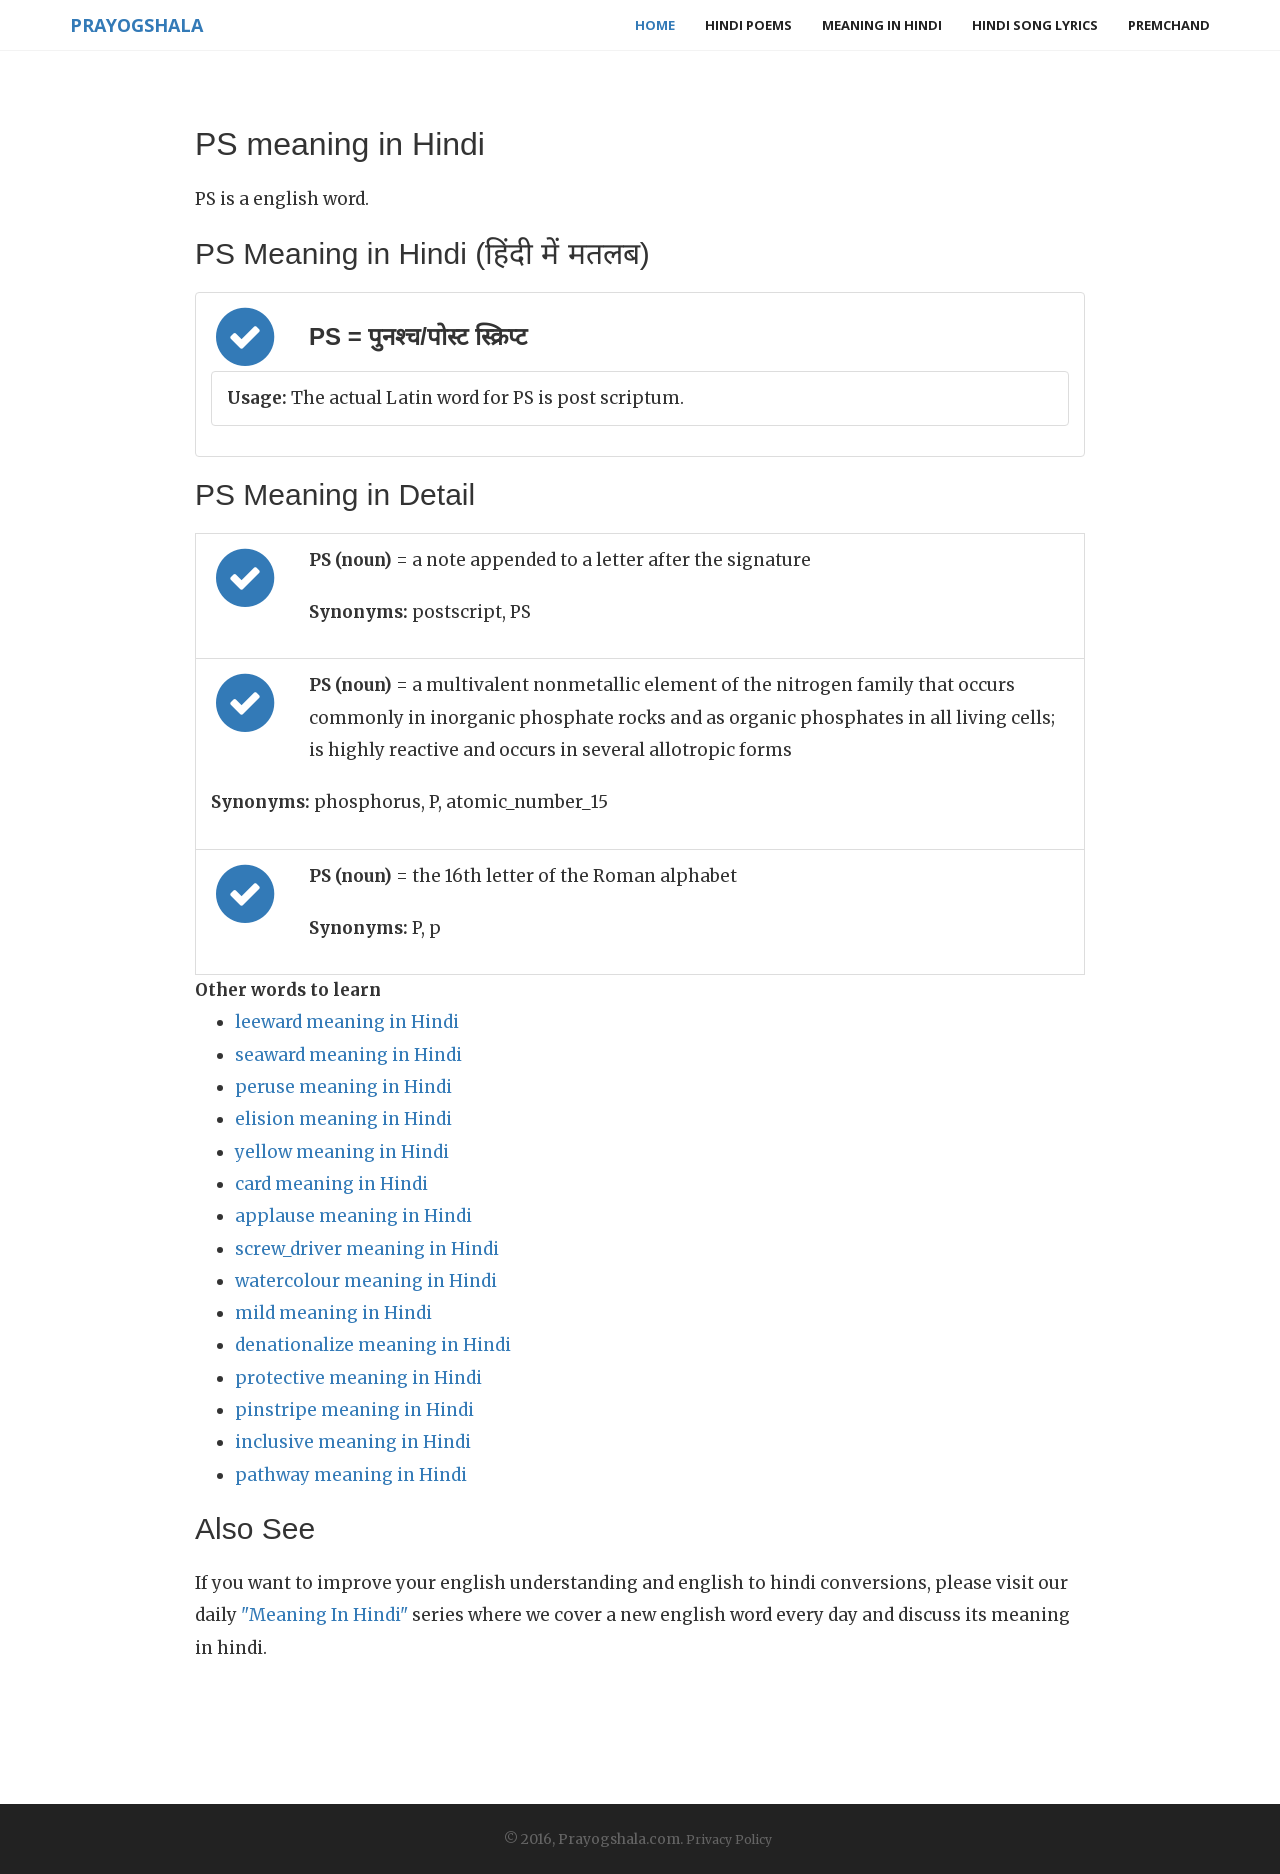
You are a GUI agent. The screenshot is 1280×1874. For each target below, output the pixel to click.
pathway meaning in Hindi (351, 1475)
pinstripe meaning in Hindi (354, 1410)
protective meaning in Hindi (358, 1378)
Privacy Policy (729, 1839)
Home (655, 25)
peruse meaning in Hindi (343, 1087)
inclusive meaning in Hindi (353, 1442)
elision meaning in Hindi (343, 1119)
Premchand (1169, 25)
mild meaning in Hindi (333, 1313)
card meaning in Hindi (331, 1184)
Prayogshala (136, 25)
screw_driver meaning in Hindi (367, 1249)
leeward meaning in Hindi (347, 1022)
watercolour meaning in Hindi (366, 1281)
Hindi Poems (748, 25)
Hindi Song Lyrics (1035, 25)
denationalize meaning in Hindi (373, 1345)
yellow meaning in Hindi (342, 1152)
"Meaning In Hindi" (324, 1615)
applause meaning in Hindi (353, 1216)
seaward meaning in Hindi (348, 1055)
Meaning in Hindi (882, 25)
